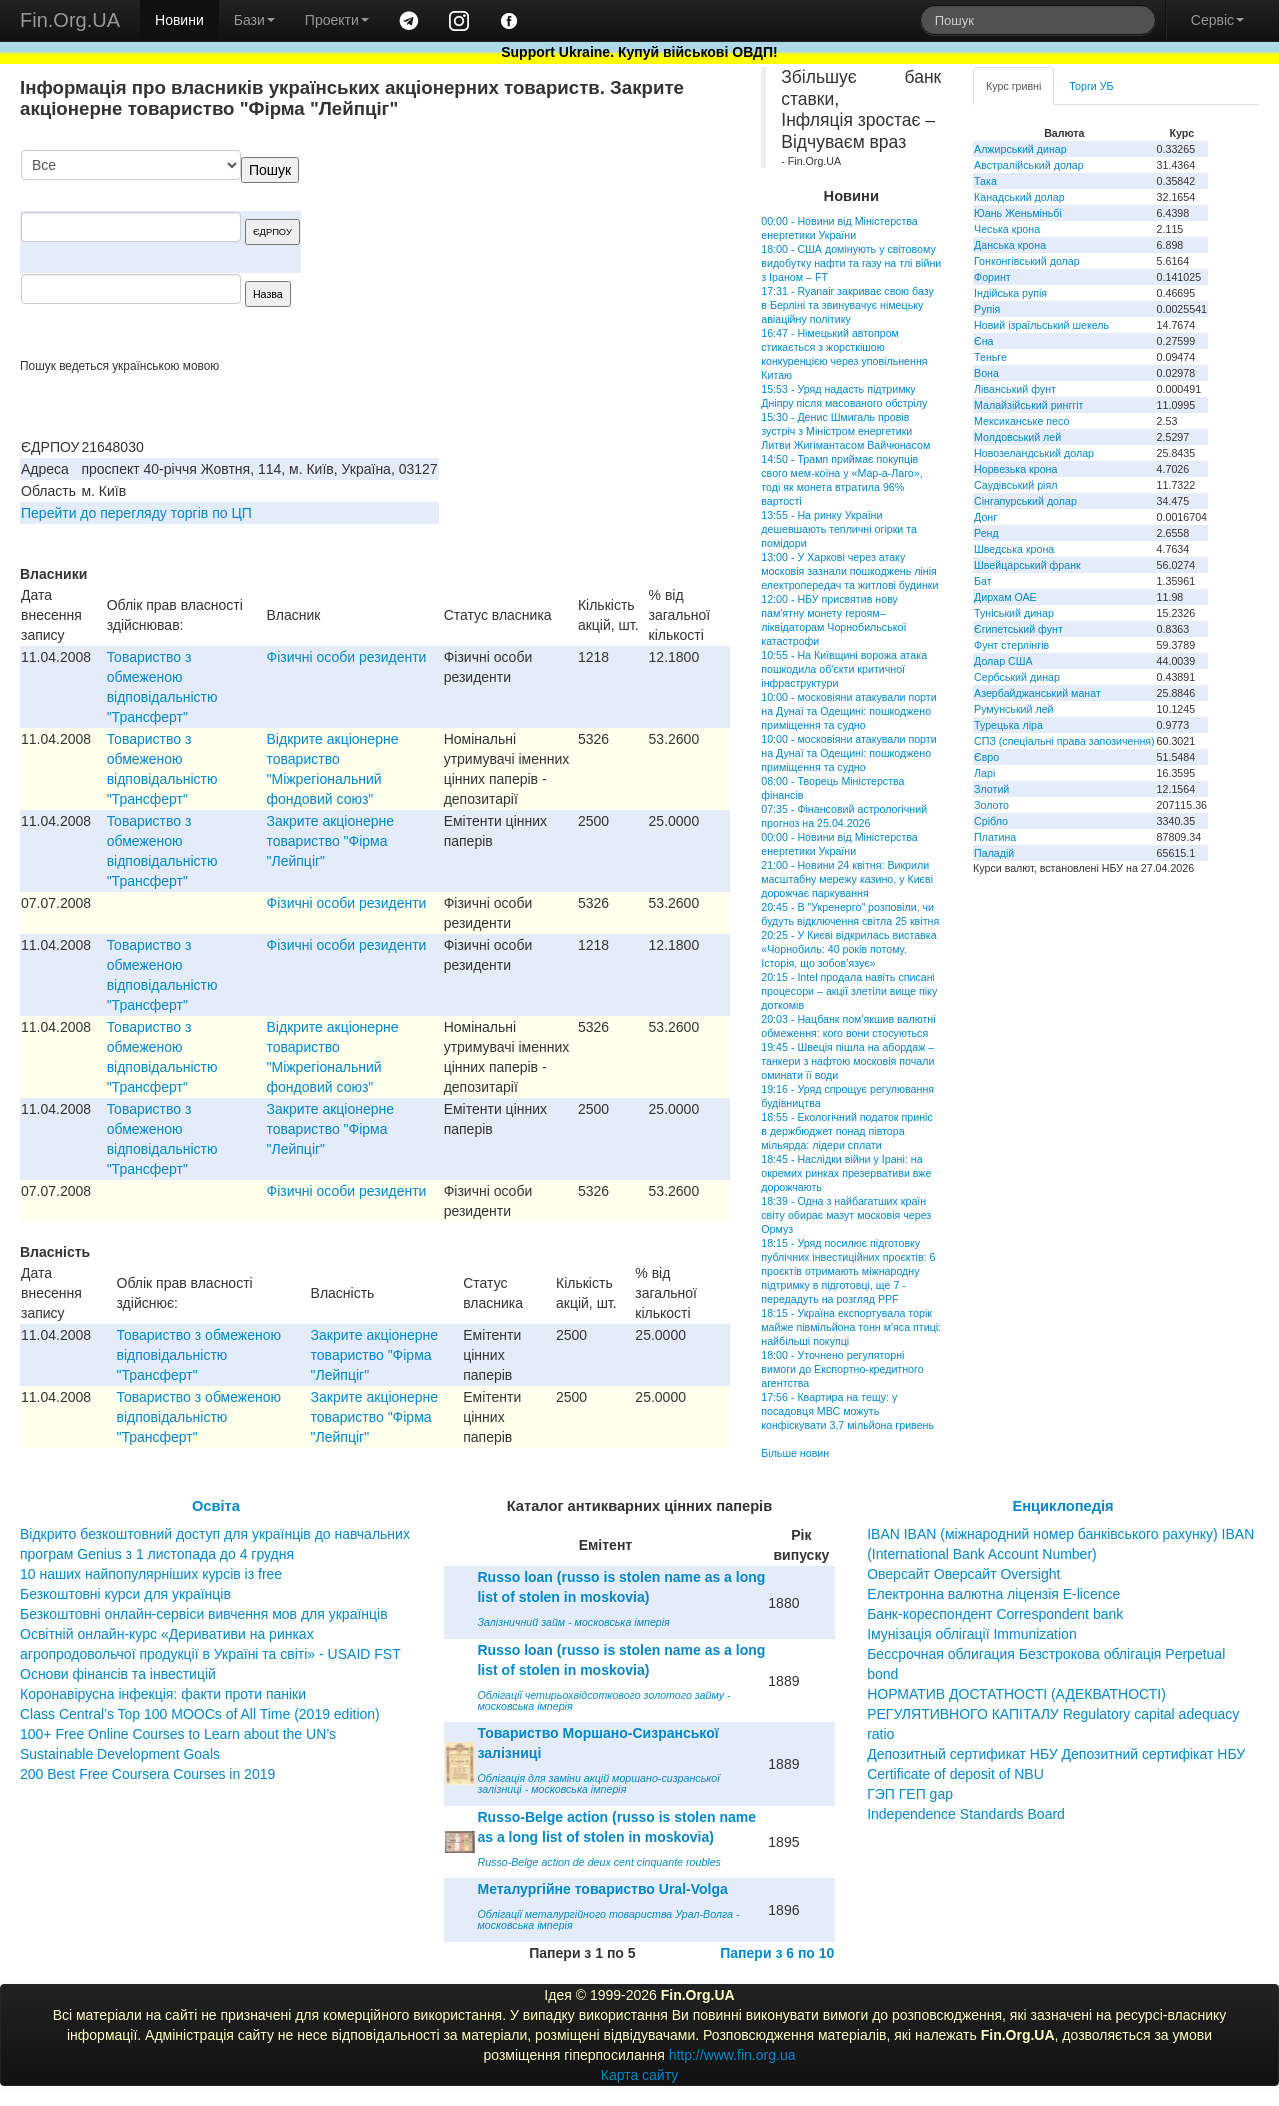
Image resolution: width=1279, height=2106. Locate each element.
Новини (179, 20)
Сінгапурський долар (1025, 501)
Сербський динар (1017, 677)
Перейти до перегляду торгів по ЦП (136, 513)
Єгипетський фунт (1018, 629)
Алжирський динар (1020, 149)
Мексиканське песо (1021, 421)
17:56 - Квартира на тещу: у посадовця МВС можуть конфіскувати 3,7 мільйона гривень (847, 1411)
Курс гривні (1013, 86)
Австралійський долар (1029, 165)
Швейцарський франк (1027, 565)
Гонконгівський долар (1027, 261)
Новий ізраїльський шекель (1041, 325)
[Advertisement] (580, 254)
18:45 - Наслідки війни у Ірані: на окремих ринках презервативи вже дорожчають (846, 1173)
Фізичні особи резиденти (347, 657)
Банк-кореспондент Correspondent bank (995, 1614)
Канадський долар (1019, 197)
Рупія (987, 309)
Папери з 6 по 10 (777, 1953)
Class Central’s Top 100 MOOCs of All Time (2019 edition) (200, 1714)
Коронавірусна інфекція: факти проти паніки (163, 1694)
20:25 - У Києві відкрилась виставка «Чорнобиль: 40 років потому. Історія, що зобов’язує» (848, 949)
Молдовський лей (1017, 437)
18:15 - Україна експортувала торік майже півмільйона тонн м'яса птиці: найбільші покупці (851, 1327)
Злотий (991, 789)
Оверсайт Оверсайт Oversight (963, 1574)
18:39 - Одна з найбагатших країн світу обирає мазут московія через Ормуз (846, 1215)
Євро (986, 757)
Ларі (984, 773)
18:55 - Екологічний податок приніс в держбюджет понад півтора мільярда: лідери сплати (846, 1131)
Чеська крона (1007, 229)
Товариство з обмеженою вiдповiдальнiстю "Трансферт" (199, 1355)
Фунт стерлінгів (1011, 645)
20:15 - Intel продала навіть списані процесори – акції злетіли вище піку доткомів (849, 991)
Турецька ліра (1008, 725)
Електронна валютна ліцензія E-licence (993, 1594)
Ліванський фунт (1015, 389)
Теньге (990, 357)
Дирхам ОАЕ (1005, 597)
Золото (991, 805)
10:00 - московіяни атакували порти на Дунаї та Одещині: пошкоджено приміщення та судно (848, 711)
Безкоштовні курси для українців (125, 1594)
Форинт (992, 277)
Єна (983, 341)
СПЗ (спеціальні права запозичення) (1064, 741)
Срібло (991, 821)
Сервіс (1217, 20)
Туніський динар (1014, 613)
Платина (995, 837)
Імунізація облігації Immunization (972, 1634)
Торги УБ (1091, 86)
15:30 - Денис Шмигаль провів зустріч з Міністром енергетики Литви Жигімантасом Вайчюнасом (845, 431)
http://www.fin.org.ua (732, 2055)
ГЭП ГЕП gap (910, 1794)
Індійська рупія (1010, 293)
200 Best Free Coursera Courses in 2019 (147, 1774)
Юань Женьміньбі (1018, 213)
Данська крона (1010, 245)
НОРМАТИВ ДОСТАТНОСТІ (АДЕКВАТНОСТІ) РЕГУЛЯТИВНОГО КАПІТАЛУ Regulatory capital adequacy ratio (1053, 1714)
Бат (983, 581)
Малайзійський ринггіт (1028, 405)
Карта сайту (640, 2075)
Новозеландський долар (1034, 453)
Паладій (994, 853)
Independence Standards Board (966, 1814)
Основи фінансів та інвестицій (118, 1674)
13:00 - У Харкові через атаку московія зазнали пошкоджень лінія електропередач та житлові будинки (849, 571)
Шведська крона (1014, 549)
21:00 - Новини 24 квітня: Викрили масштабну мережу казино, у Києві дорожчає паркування (847, 879)
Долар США (1003, 661)
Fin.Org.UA (70, 20)
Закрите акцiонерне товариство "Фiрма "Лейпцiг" (331, 841)
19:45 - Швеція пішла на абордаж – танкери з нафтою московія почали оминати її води (847, 1061)
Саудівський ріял (1015, 485)
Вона (986, 373)
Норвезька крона (1015, 469)
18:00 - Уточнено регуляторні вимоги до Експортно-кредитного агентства (842, 1369)
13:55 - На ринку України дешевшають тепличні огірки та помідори (839, 529)
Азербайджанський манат (1037, 693)
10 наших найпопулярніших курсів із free (151, 1574)
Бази (254, 20)
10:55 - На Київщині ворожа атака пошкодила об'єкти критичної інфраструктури (844, 669)
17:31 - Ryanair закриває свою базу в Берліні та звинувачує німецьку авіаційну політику (847, 305)
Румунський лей (1013, 709)
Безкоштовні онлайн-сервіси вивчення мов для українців (204, 1614)
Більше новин (795, 1453)
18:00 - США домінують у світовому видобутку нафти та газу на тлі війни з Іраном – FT (851, 263)
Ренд (986, 533)
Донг (985, 517)
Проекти (337, 20)
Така (985, 181)
